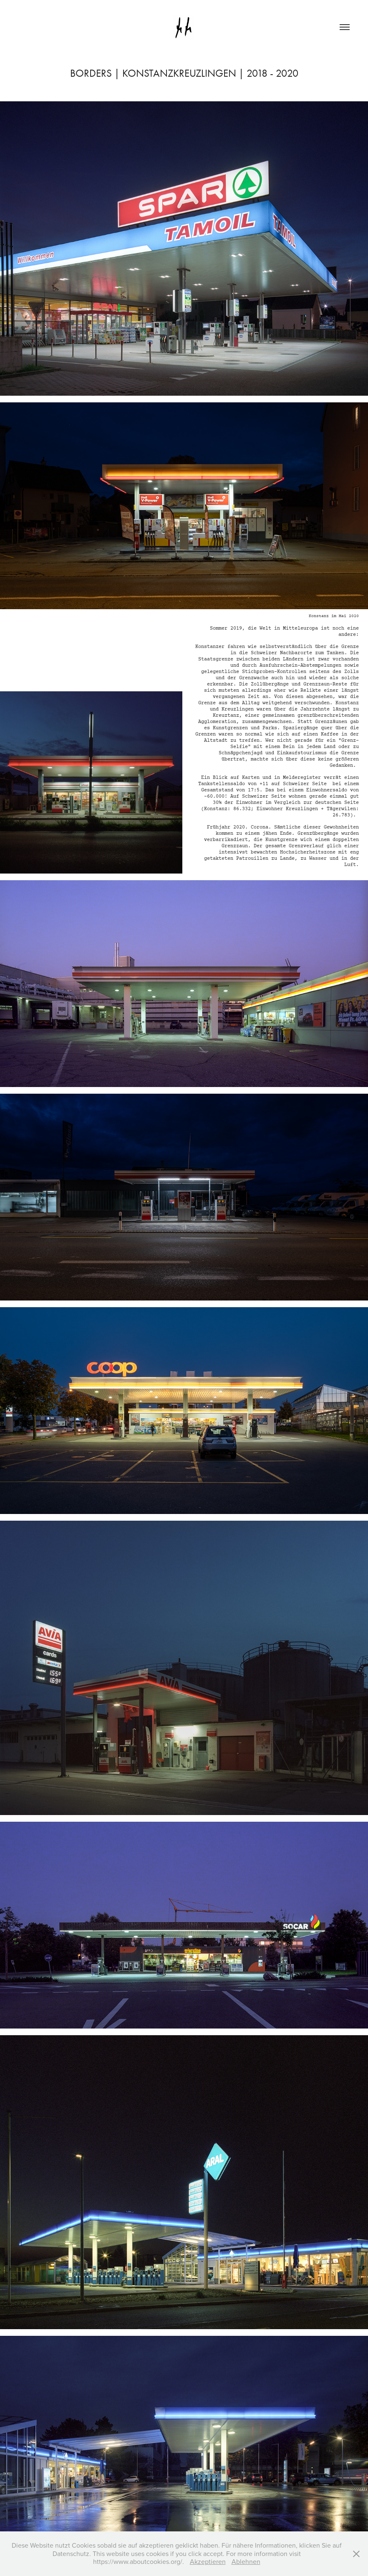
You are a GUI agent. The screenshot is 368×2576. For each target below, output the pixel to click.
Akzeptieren (208, 2561)
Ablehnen (246, 2561)
